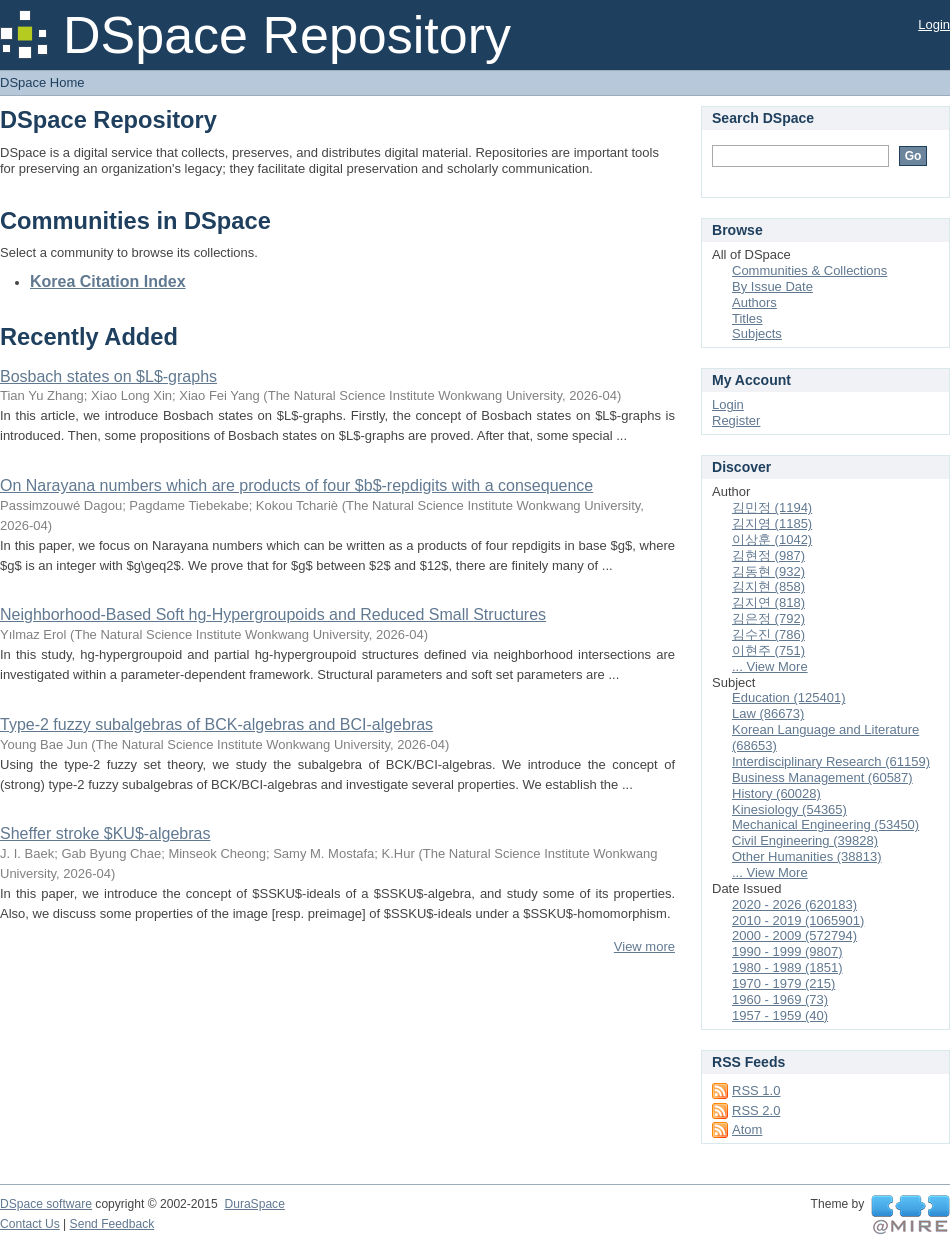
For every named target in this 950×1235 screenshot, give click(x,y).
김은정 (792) (768, 618)
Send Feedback (112, 1224)
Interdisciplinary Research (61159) (831, 761)
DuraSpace (254, 1204)
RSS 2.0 (756, 1110)
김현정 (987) (768, 555)
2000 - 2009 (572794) (794, 935)
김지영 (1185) (772, 523)
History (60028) (776, 793)
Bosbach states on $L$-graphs (108, 376)
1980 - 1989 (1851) (787, 967)
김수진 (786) (768, 634)
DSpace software (46, 1204)
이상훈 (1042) (772, 539)
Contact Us (30, 1224)
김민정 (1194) (772, 507)
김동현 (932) (768, 571)
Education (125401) (788, 697)
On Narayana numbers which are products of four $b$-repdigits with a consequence (296, 485)
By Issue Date (772, 286)
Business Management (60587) (822, 777)
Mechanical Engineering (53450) (825, 824)
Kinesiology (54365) (789, 809)
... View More (770, 666)
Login (934, 24)
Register (736, 420)
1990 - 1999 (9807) (787, 951)
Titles (747, 318)
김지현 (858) (768, 586)
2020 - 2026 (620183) (794, 904)
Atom (747, 1129)
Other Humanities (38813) (807, 856)
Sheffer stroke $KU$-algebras (105, 833)
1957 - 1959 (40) (780, 1015)
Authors (754, 302)
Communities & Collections (809, 270)
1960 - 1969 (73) (780, 999)
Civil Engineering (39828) (805, 840)
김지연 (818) (768, 602)
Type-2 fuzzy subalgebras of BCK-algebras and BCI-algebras (216, 724)
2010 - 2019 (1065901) (798, 920)
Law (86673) (768, 713)
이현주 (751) (768, 650)
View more (644, 946)
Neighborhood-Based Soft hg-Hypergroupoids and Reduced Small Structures (273, 614)
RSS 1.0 (756, 1090)
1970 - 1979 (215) (783, 983)
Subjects (757, 333)
